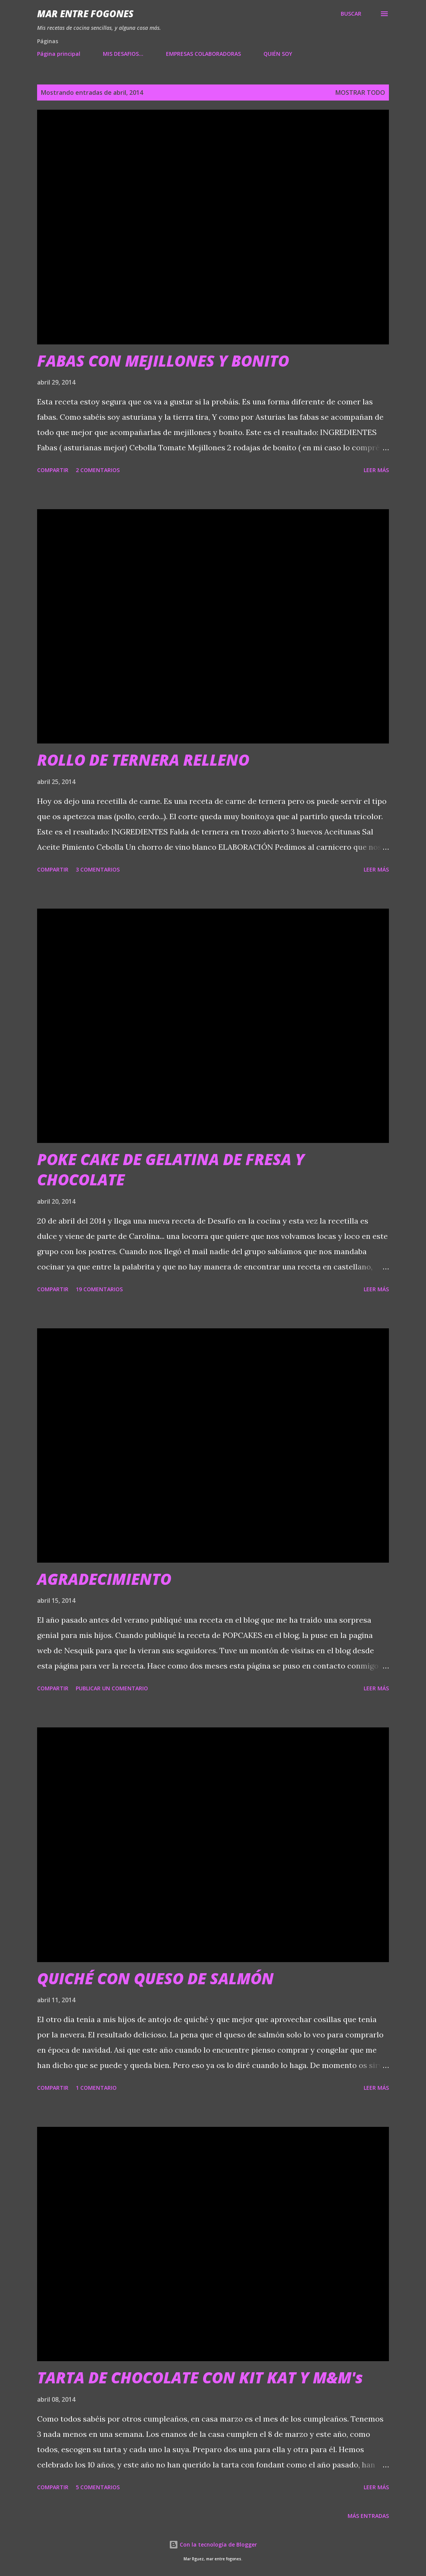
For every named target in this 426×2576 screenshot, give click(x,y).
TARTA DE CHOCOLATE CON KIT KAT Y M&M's (200, 2377)
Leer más (376, 470)
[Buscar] (351, 13)
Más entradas (368, 2515)
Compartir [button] (52, 470)
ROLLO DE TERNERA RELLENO (143, 759)
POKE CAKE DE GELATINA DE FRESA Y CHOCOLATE (170, 1169)
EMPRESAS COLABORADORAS (203, 53)
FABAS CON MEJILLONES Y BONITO (163, 360)
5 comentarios (98, 2487)
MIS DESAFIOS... (123, 53)
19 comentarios (99, 1289)
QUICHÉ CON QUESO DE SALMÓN (155, 1978)
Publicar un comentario (112, 1688)
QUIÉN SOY (277, 53)
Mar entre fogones (85, 13)
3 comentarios (98, 869)
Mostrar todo (360, 92)
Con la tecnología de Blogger (213, 2544)
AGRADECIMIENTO (104, 1578)
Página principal (58, 53)
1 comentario (96, 2087)
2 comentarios (98, 470)
